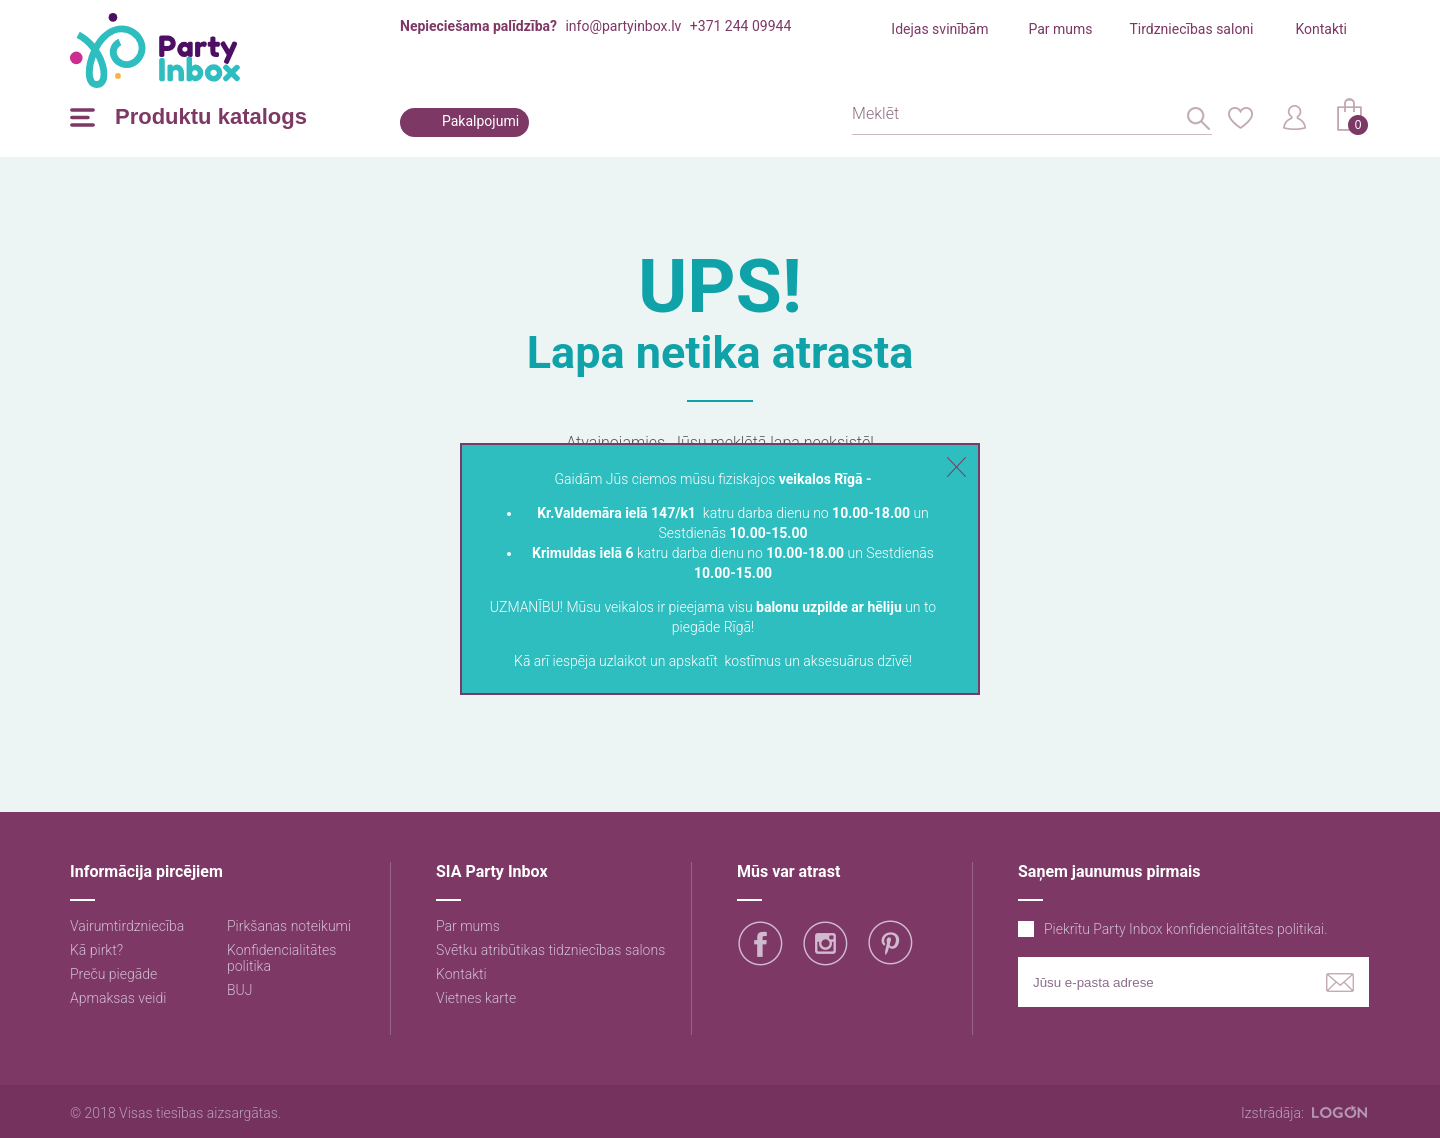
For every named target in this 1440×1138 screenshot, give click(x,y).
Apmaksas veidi (118, 998)
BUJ (240, 990)
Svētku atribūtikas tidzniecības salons (550, 950)
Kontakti (1321, 29)
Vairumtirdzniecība (127, 926)
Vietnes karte (476, 998)
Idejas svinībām (939, 29)
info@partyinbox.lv (623, 26)
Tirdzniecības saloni (1191, 29)
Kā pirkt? (96, 950)
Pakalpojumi (480, 121)
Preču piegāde (113, 974)
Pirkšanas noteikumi (289, 926)
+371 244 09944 (740, 26)
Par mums (1060, 29)
